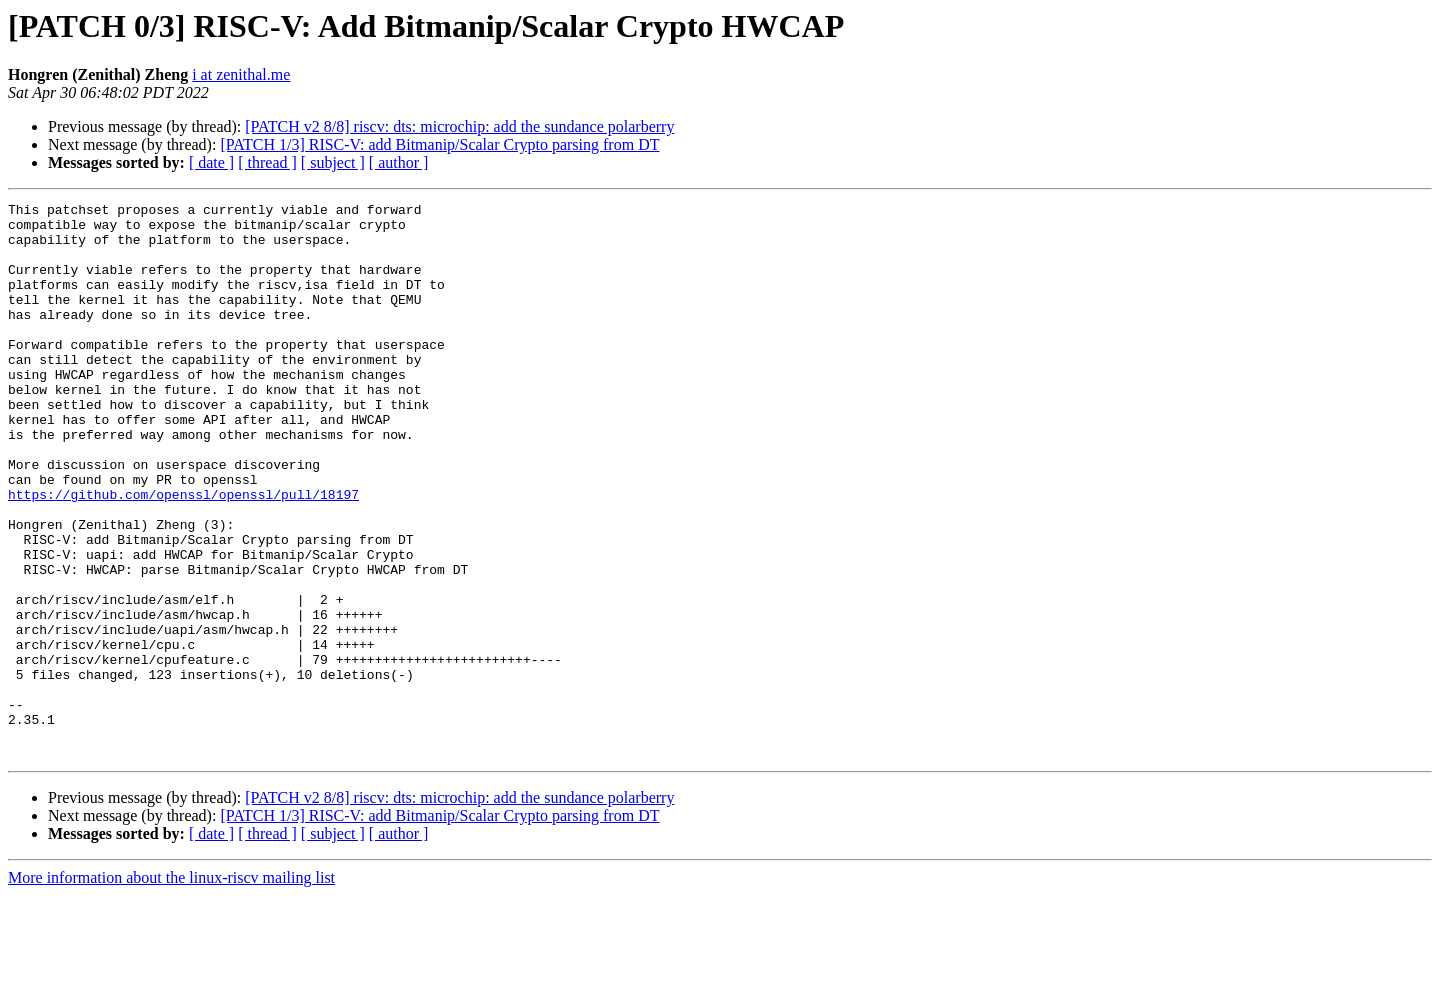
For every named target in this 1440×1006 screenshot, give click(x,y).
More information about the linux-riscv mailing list (171, 988)
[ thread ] (267, 162)
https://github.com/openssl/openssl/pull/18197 (183, 554)
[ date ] (211, 162)
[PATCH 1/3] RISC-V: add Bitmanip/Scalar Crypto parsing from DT (439, 144)
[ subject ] (333, 162)
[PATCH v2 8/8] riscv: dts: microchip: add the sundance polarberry (459, 126)
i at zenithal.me (241, 74)
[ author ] (399, 162)
